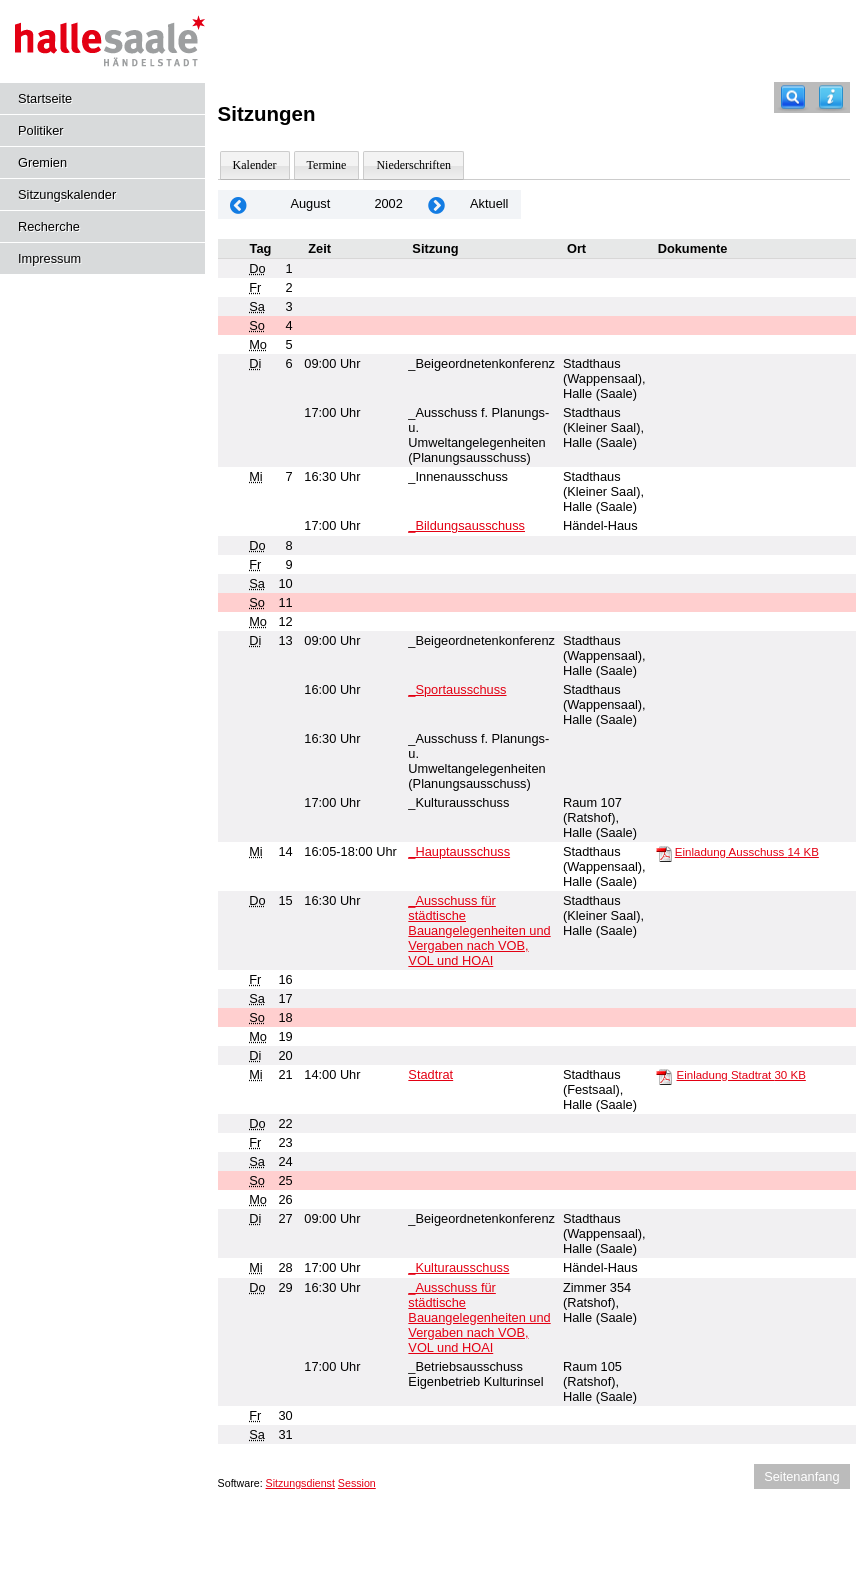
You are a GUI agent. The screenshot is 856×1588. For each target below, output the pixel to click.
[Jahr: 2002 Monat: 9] (437, 204)
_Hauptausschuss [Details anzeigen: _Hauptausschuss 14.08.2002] (459, 851)
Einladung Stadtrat (741, 1075)
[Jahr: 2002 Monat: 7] (239, 204)
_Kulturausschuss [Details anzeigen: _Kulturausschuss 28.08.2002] (458, 1267)
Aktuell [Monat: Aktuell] (489, 203)
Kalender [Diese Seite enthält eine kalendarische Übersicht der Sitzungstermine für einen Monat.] (255, 165)
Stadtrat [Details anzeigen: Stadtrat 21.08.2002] (430, 1074)
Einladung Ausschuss (747, 852)
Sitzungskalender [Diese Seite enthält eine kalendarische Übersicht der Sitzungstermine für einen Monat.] (67, 194)
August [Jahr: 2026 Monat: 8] (310, 203)
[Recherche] (793, 97)
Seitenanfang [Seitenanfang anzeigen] (801, 1476)
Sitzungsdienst (300, 1483)
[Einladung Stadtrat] (664, 1076)
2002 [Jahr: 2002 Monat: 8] (388, 203)
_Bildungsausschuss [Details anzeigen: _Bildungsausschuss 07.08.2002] (466, 525)
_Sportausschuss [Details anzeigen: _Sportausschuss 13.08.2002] (457, 689)
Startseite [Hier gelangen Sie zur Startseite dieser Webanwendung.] (45, 98)
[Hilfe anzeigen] (831, 97)
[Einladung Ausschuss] (664, 853)
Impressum (49, 258)
